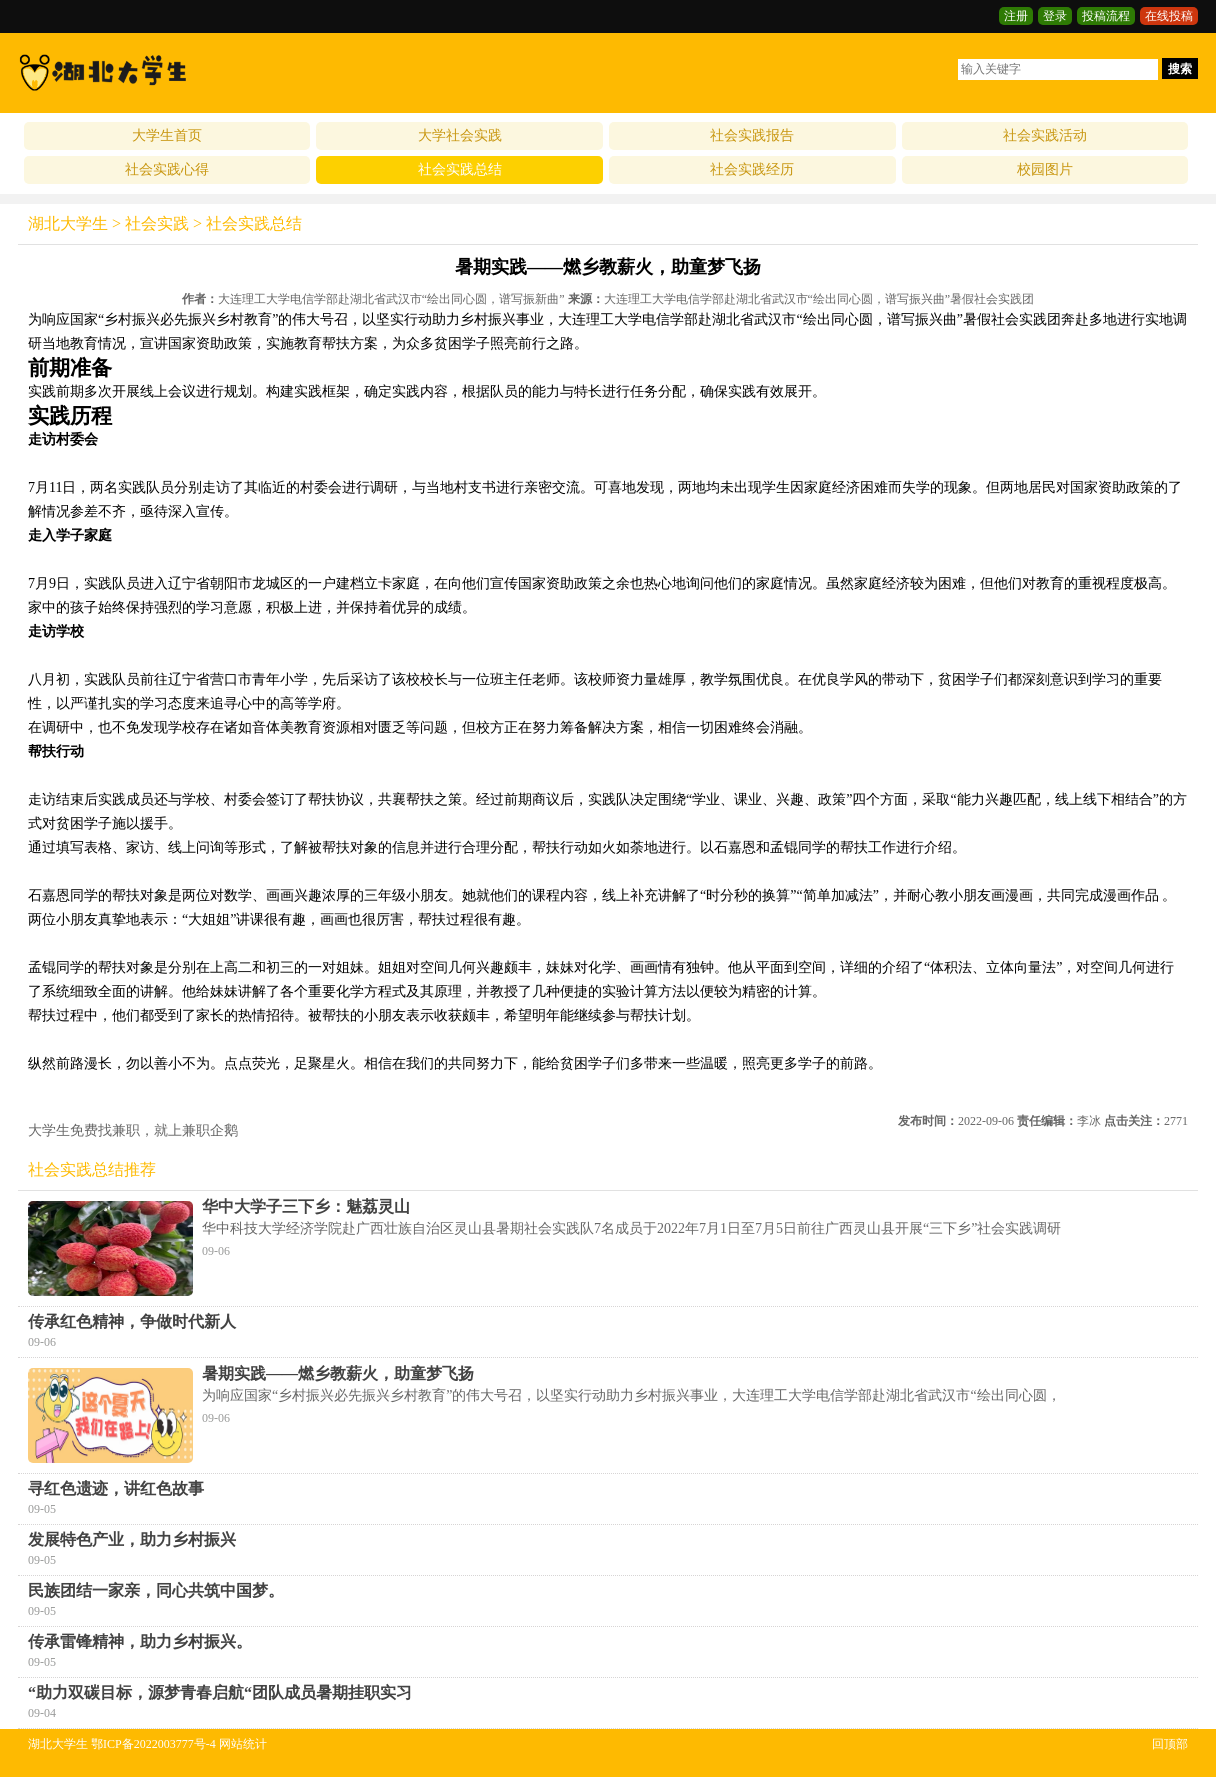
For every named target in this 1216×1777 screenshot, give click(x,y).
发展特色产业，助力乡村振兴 (132, 1539)
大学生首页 (167, 135)
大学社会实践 (460, 135)
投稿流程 (1106, 16)
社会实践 (157, 223)
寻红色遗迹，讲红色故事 (116, 1488)
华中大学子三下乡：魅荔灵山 (306, 1206)
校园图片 (1045, 169)
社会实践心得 (167, 169)
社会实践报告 (752, 135)
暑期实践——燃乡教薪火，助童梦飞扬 (338, 1373)
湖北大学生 (68, 223)
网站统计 (243, 1744)
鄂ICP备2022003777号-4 (153, 1744)
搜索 (1180, 69)
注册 (1016, 16)
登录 (1055, 16)
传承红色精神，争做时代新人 (132, 1321)
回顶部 (1170, 1744)
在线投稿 (1169, 16)
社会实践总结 (460, 169)
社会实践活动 (1045, 135)
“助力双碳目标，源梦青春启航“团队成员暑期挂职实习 (220, 1692)
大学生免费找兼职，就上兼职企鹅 (133, 1130)
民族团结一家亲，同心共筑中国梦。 (156, 1590)
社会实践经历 (752, 169)
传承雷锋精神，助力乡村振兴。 (140, 1641)
